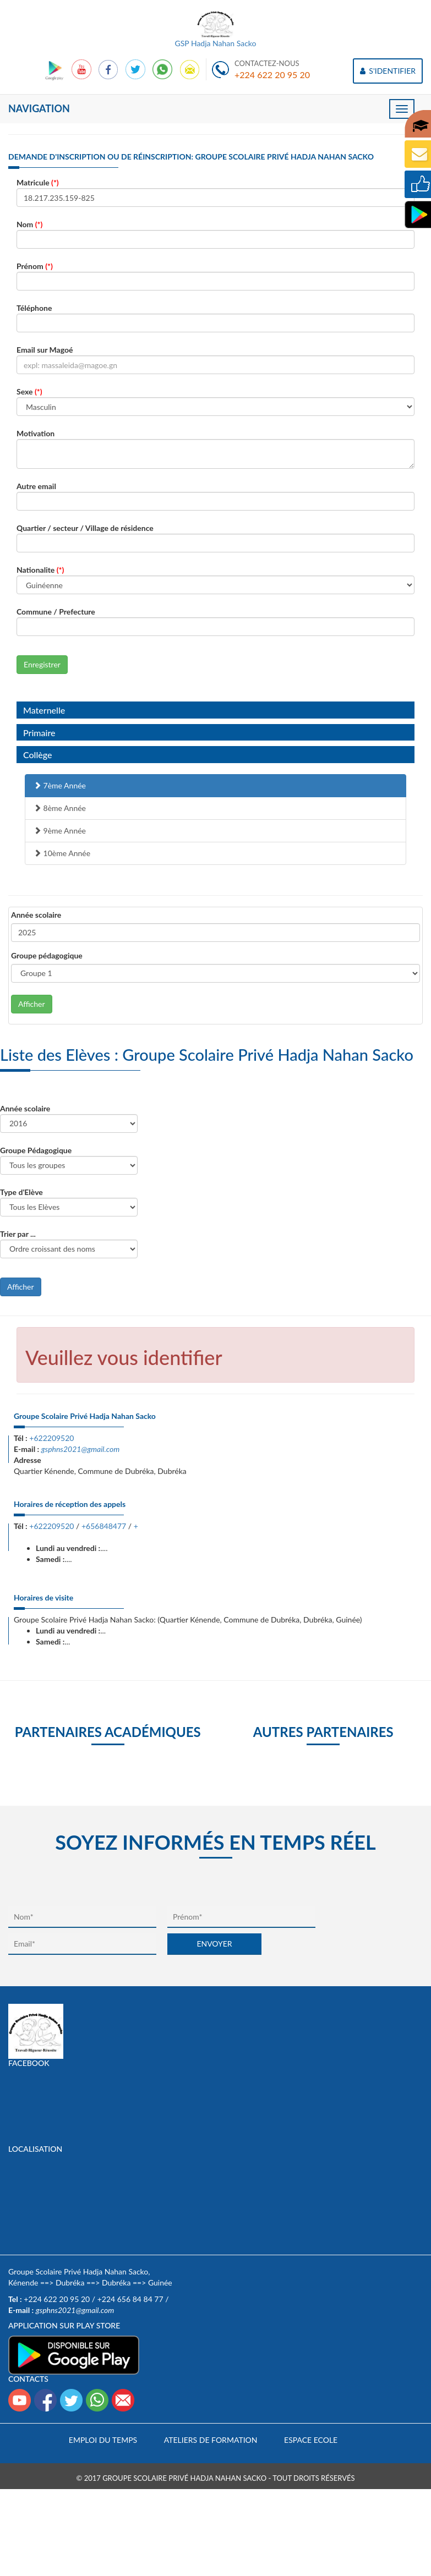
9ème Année (60, 830)
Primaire (39, 732)
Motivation (35, 433)
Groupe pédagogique (47, 955)
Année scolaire (36, 914)
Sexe (29, 391)
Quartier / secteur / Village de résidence (85, 528)
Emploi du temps (103, 2440)
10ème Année (62, 853)
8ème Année (60, 808)
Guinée (160, 2282)
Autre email (36, 486)
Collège (37, 754)
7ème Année (60, 785)
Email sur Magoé (45, 349)
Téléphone (34, 308)
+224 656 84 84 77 (130, 2299)
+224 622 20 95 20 (272, 74)
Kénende (23, 2282)
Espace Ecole (310, 2440)
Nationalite (40, 569)
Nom (29, 224)
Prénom (35, 266)
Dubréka (70, 2282)
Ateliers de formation (211, 2440)
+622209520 (51, 1438)
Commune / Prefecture (56, 611)
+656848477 (103, 1526)
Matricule (38, 182)
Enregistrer (42, 664)
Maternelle (44, 710)
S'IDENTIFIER (388, 70)
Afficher (31, 1004)
